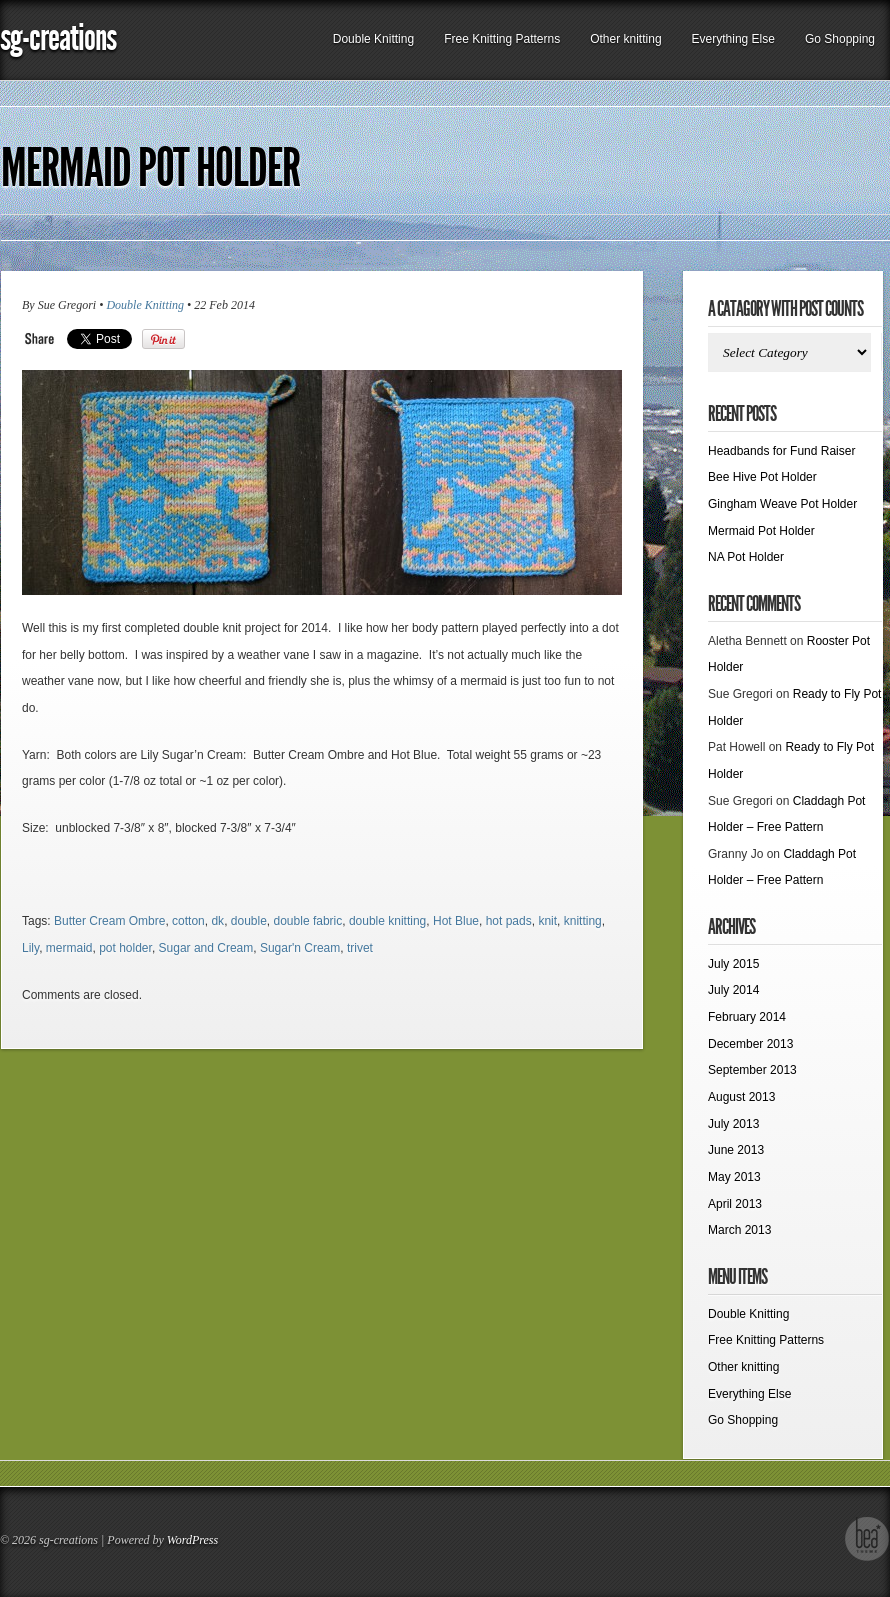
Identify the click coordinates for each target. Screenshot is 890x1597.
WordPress (192, 1540)
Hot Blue (456, 921)
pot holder (125, 948)
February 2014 (747, 1017)
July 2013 (733, 1124)
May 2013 (734, 1177)
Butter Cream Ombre (109, 921)
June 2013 (736, 1150)
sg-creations (58, 37)
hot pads (509, 921)
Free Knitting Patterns (502, 39)
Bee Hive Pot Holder (762, 477)
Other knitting (625, 39)
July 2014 (733, 990)
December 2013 (750, 1044)
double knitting (387, 921)
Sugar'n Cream (300, 948)
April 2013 (735, 1204)
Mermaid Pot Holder (150, 168)
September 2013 (752, 1070)
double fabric (308, 921)
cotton (188, 921)
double (249, 921)
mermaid (69, 948)
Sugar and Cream (206, 948)
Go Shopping (840, 39)
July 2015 (733, 964)
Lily (30, 948)
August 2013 (741, 1097)
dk (217, 921)
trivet (360, 948)
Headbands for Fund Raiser (781, 451)
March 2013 (739, 1230)
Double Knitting (373, 39)
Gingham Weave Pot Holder (782, 504)
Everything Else (733, 39)
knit (547, 921)
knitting (583, 921)
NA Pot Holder (746, 557)
